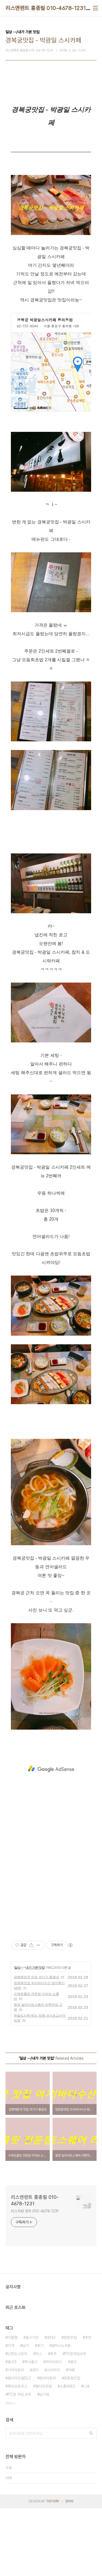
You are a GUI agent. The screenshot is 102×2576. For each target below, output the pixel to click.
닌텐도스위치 (17, 2354)
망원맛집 (70, 2337)
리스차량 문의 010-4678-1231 (35, 2211)
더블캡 (12, 2337)
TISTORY (52, 2501)
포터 (35, 2370)
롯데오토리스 (17, 2386)
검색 (91, 2433)
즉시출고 (31, 2362)
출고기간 (32, 2337)
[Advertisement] (51, 1769)
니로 (86, 2386)
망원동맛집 (72, 2378)
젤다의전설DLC (19, 2378)
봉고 (73, 2362)
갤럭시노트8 (61, 2345)
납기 (25, 2345)
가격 (11, 2345)
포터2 (51, 2337)
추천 (88, 2337)
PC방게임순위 (75, 2354)
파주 (53, 2354)
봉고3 (12, 2362)
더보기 (9, 2403)
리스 (38, 2354)
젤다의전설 (43, 2386)
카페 (71, 2370)
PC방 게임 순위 (19, 2394)
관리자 (69, 2501)
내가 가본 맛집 (35, 1968)
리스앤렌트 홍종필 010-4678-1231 (45, 8)
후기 (40, 2345)
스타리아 (53, 2370)
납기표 (44, 2394)
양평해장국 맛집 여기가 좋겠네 (36, 1977)
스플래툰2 (67, 2386)
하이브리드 (54, 2362)
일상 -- (18, 1968)
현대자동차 (47, 2378)
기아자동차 (16, 2370)
